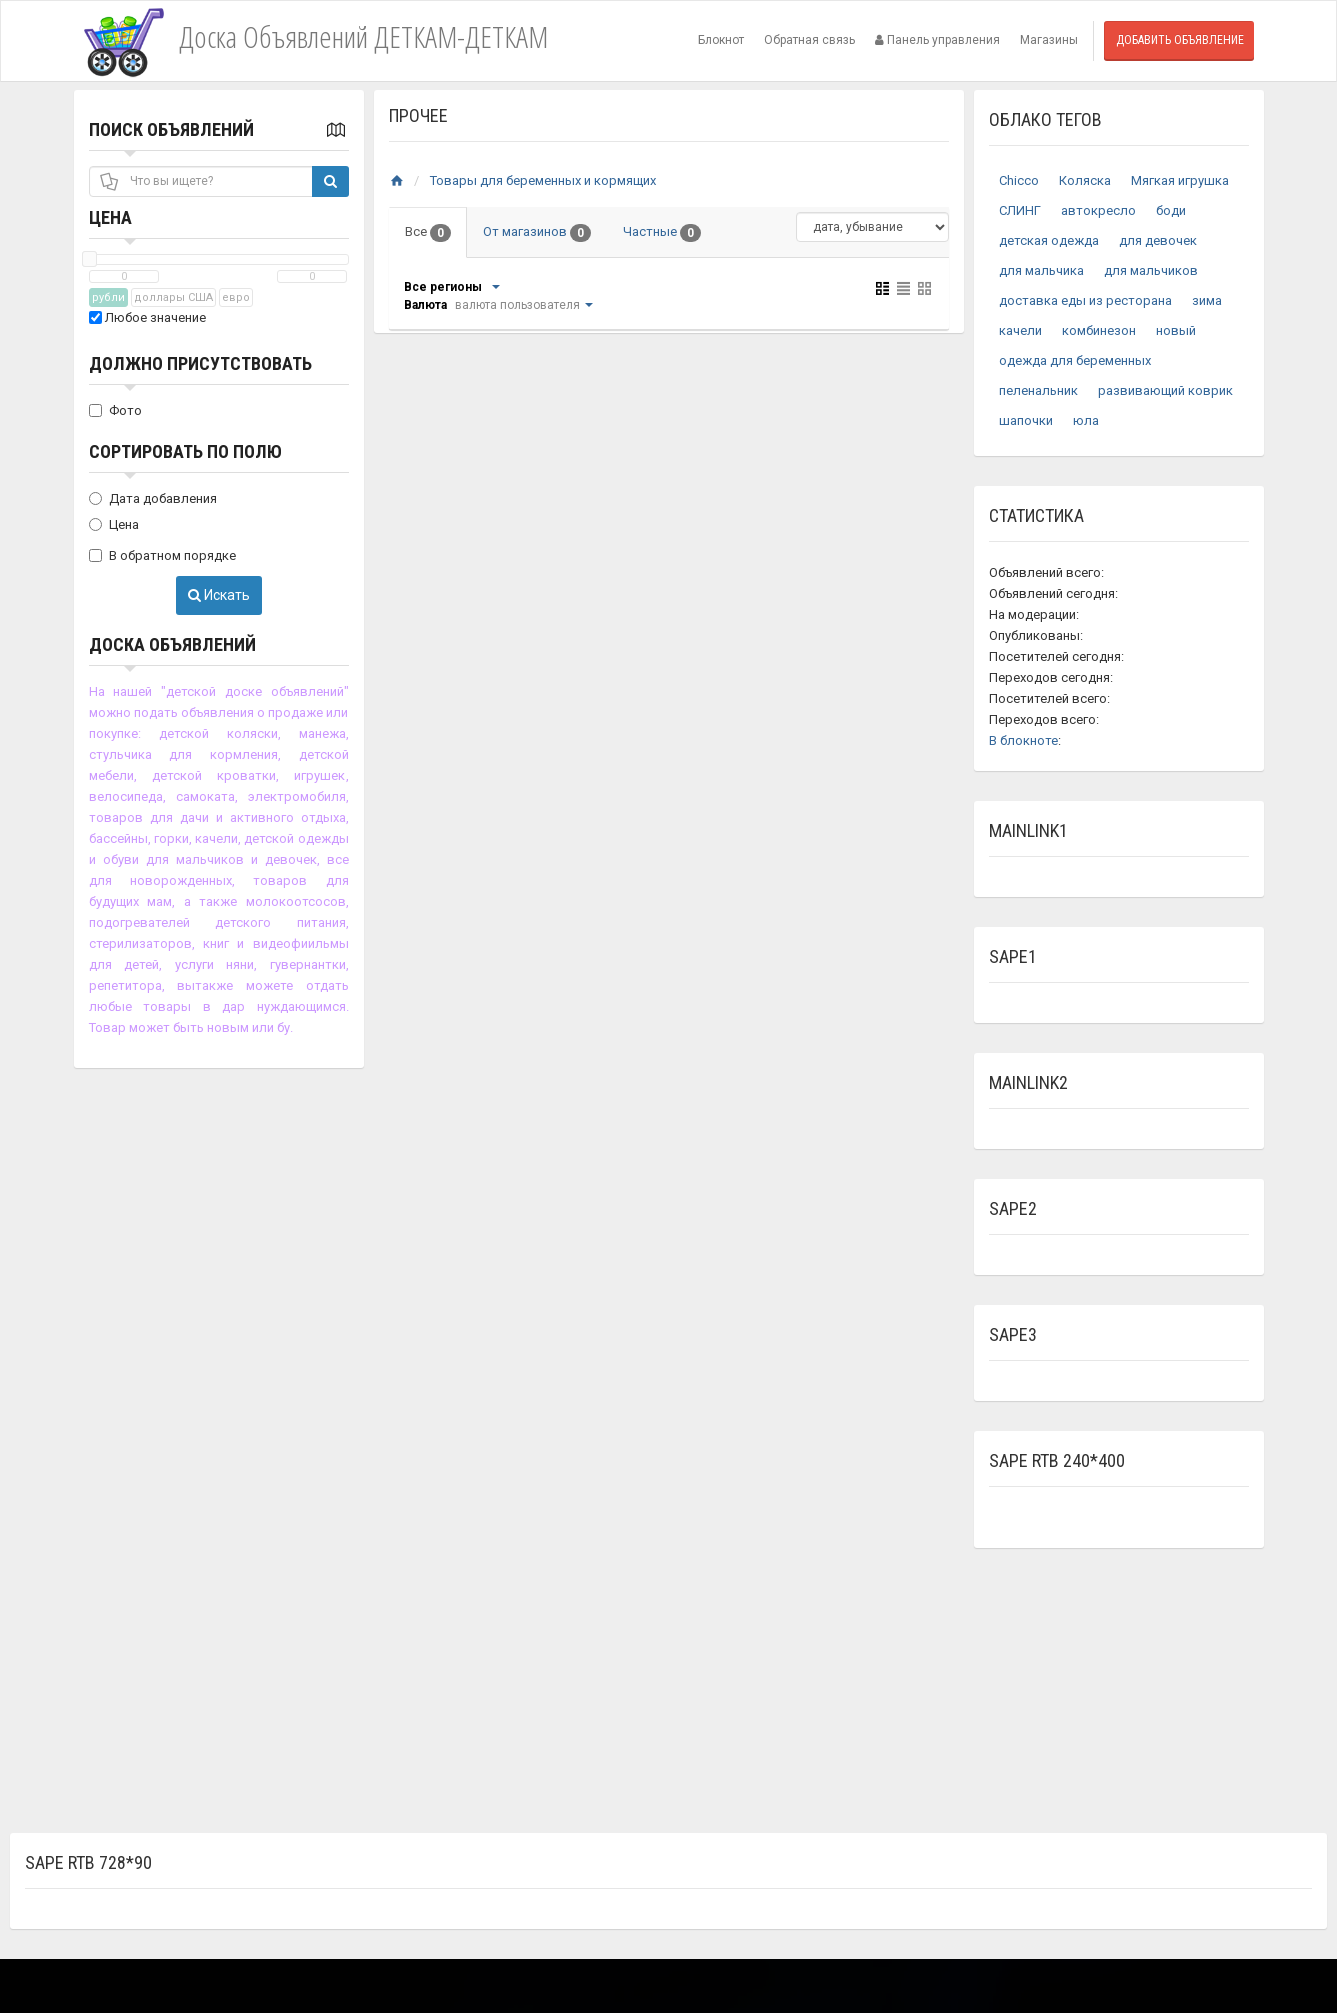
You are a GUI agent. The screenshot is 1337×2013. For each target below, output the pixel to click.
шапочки (1026, 420)
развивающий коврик (1165, 390)
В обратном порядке (162, 555)
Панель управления (937, 40)
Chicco (1019, 180)
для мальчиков (1151, 270)
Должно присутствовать (200, 363)
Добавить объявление (1180, 40)
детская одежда (1049, 240)
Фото (115, 410)
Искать (219, 595)
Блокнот (721, 40)
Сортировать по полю (185, 451)
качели (1020, 330)
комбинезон (1099, 330)
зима (1207, 300)
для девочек (1158, 240)
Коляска (1085, 180)
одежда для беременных (1075, 360)
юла (1086, 420)
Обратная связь (809, 40)
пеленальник (1038, 390)
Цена (110, 217)
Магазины (1049, 40)
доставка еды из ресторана (1085, 300)
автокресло (1098, 210)
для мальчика (1041, 270)
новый (1176, 330)
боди (1171, 210)
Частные (662, 233)
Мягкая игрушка (1180, 180)
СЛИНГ (1020, 210)
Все (428, 233)
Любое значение (147, 317)
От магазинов (537, 233)
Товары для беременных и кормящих (543, 180)
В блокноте (1023, 740)
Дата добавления (153, 498)
